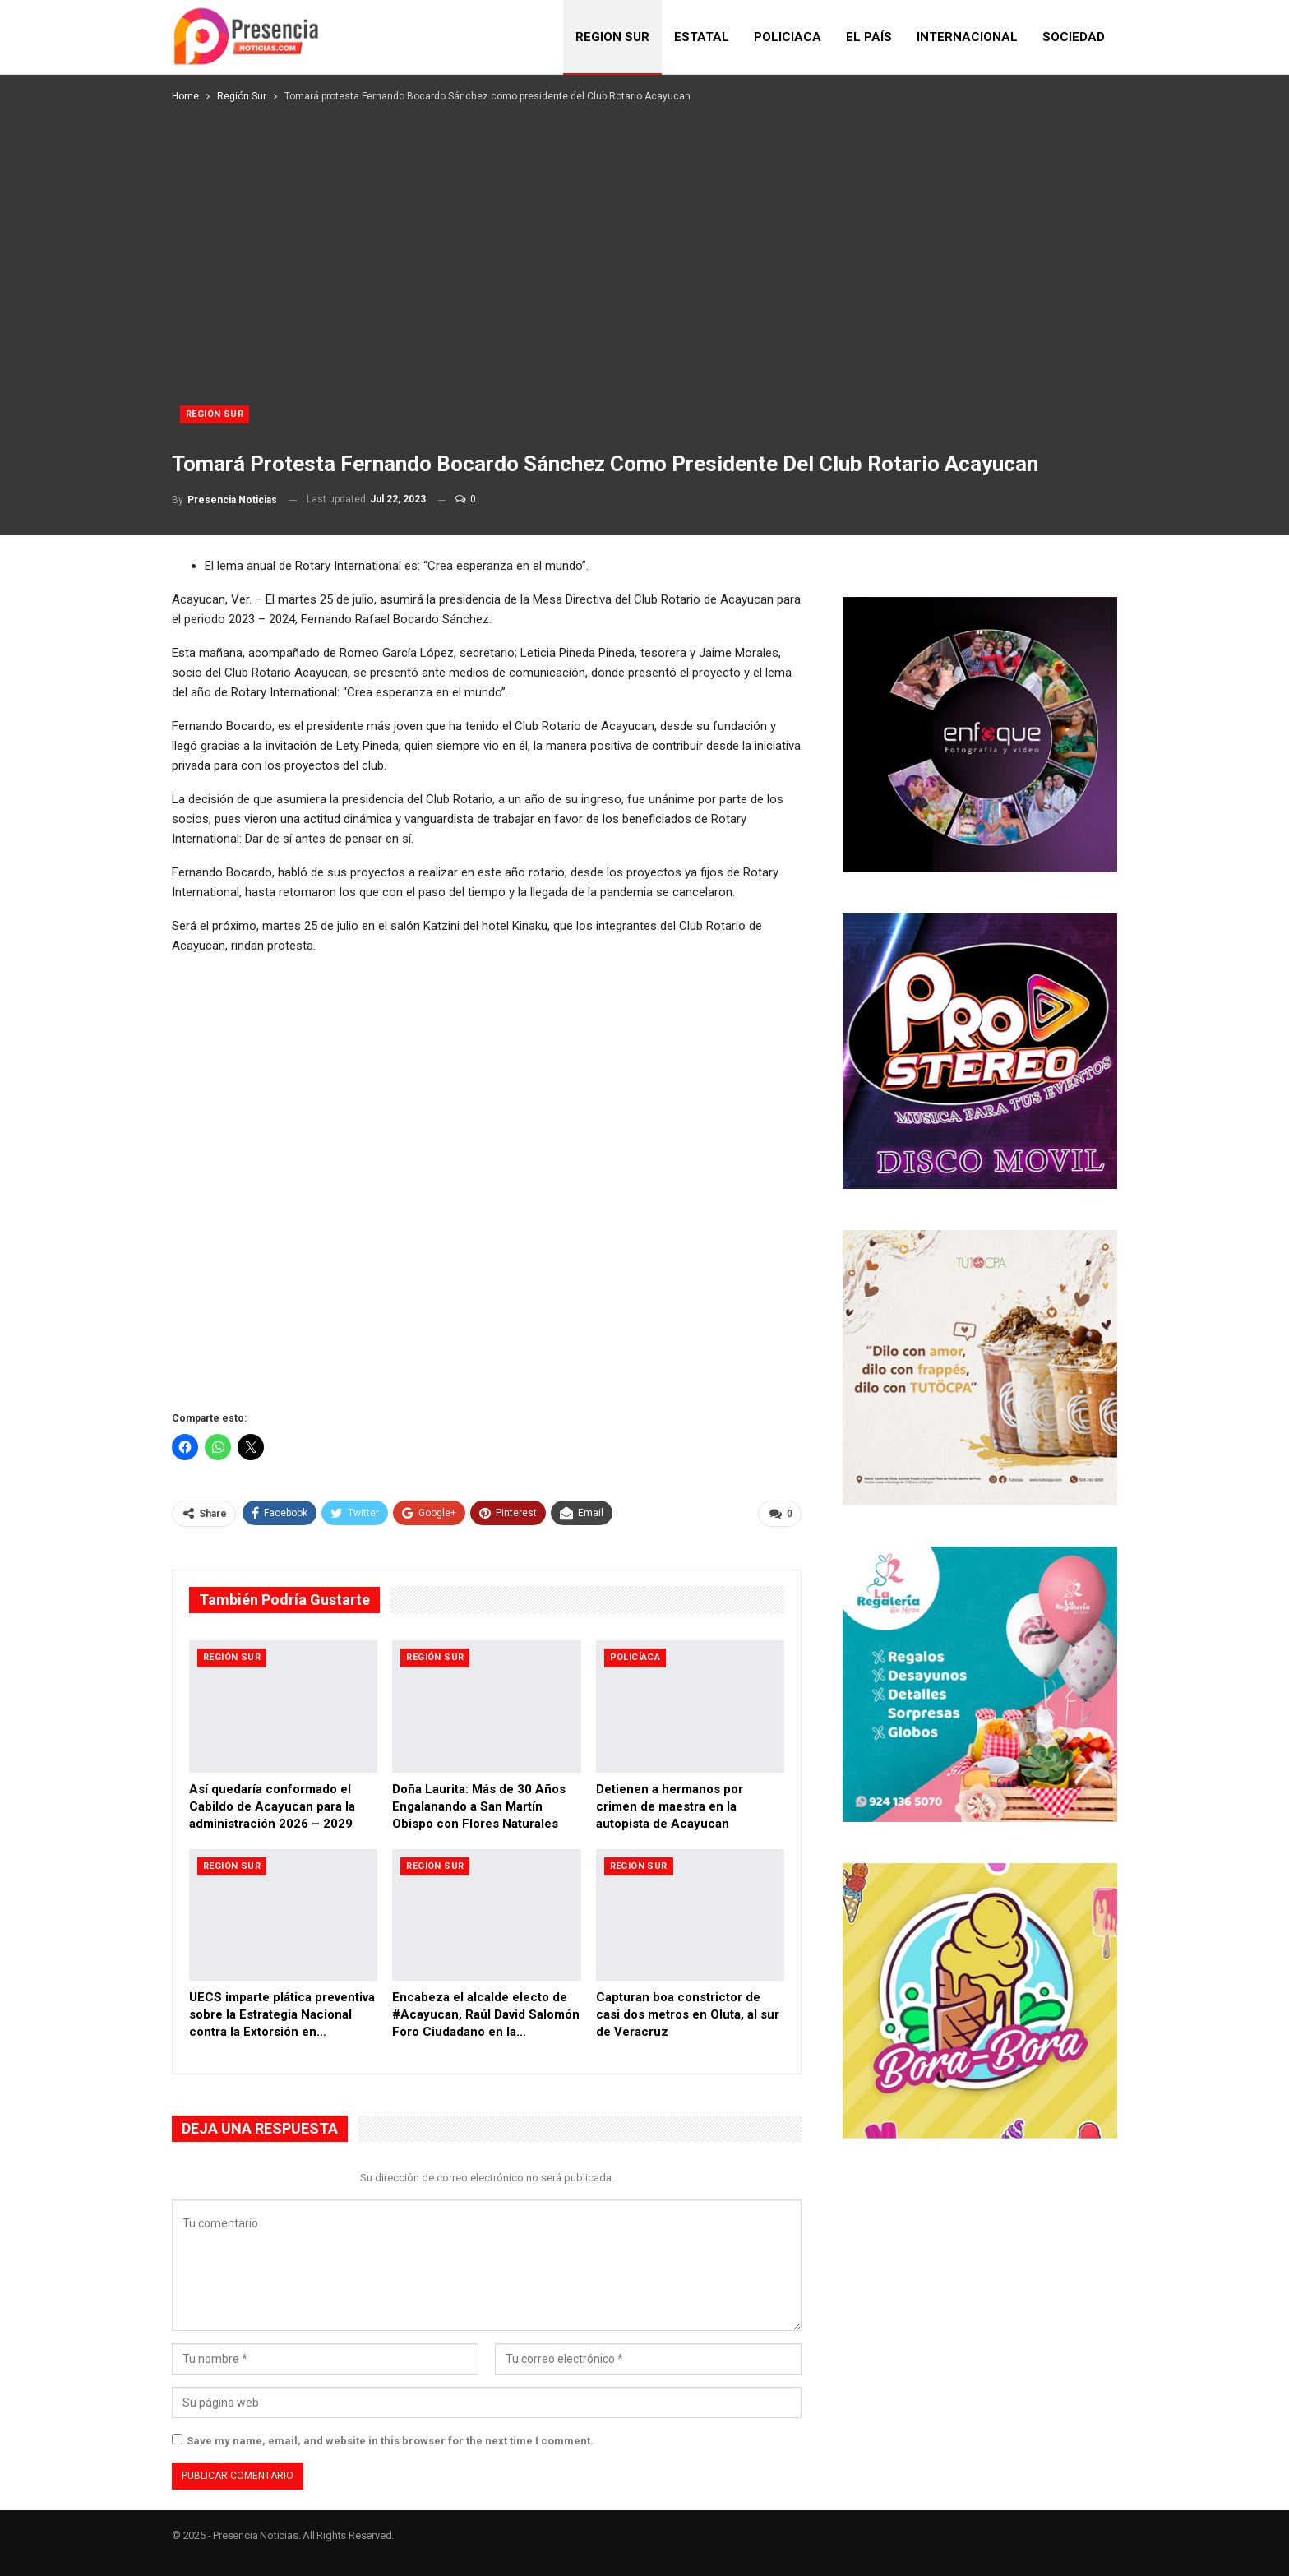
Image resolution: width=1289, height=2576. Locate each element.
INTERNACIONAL (967, 37)
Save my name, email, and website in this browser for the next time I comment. (390, 2441)
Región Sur (214, 414)
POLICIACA (787, 37)
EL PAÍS (869, 37)
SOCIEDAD (1073, 37)
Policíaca (635, 1657)
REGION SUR (612, 37)
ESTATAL (701, 37)
